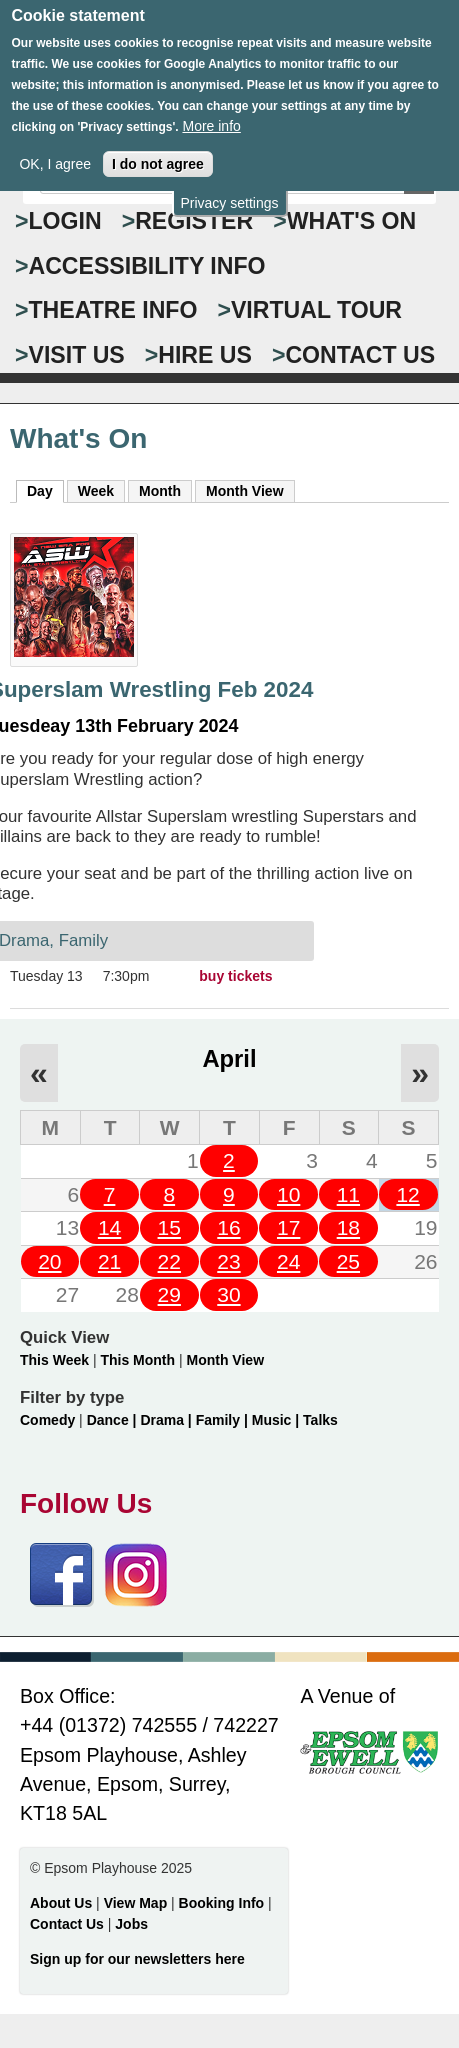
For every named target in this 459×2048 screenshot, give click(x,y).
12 (407, 1194)
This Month (137, 1360)
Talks (320, 1420)
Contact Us (69, 1924)
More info (211, 119)
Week (96, 491)
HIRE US (205, 355)
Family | (224, 1420)
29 (169, 1294)
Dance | (114, 1420)
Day (45, 490)
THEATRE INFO (113, 310)
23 (228, 1261)
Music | (277, 1420)
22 (169, 1261)
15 (169, 1227)
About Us (61, 1903)
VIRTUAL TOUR (316, 310)
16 (228, 1227)
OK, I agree (55, 157)
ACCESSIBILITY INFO (147, 266)
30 (228, 1294)
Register (194, 221)
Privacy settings (229, 196)
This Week (54, 1360)
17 (288, 1227)
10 (288, 1194)
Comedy (47, 1420)
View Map (137, 1903)
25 (348, 1261)
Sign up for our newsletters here (137, 1959)
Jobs (131, 1924)
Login (65, 221)
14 (109, 1227)
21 (109, 1261)
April (229, 1058)
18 (348, 1227)
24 (288, 1261)
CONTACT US (360, 355)
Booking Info (222, 1903)
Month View (245, 491)
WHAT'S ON (352, 221)
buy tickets (235, 976)
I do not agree (158, 157)
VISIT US (77, 355)
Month (160, 491)
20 (49, 1261)
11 (348, 1194)
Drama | (167, 1420)
